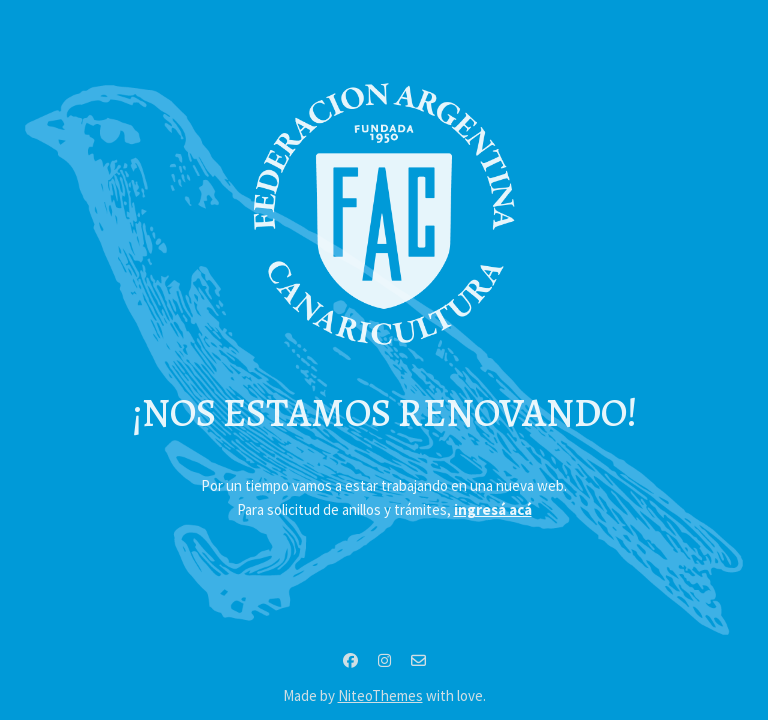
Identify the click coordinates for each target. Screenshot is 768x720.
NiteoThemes (380, 695)
